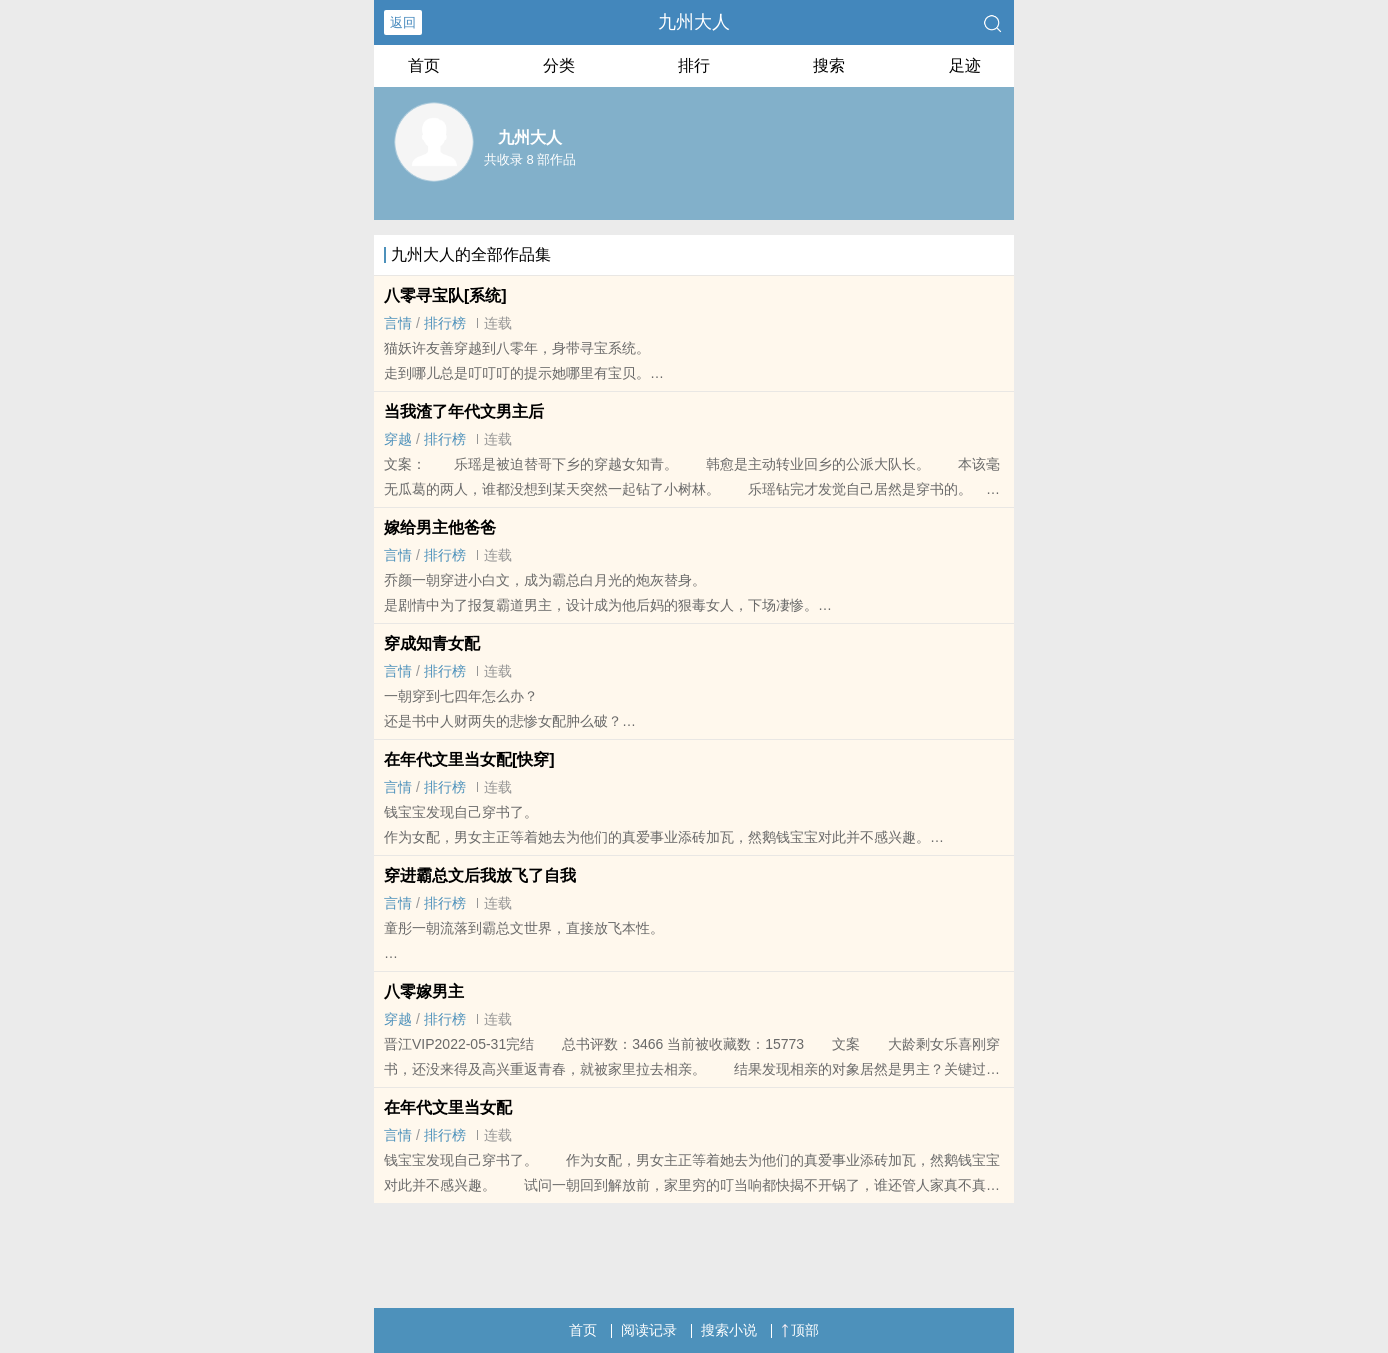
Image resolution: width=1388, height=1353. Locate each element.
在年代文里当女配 (448, 1107)
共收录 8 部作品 (530, 159)
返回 (403, 22)
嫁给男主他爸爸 (440, 527)
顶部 (800, 1330)
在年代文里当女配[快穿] (469, 759)
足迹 (965, 65)
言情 (398, 323)
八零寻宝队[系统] (445, 295)
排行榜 (445, 323)
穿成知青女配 (432, 643)
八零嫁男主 (424, 991)
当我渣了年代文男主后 (464, 411)
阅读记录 (649, 1330)
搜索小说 (729, 1330)
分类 (559, 65)
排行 (694, 65)
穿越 (398, 439)
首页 (424, 65)
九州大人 (694, 22)
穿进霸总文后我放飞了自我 (480, 875)
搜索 (829, 65)
